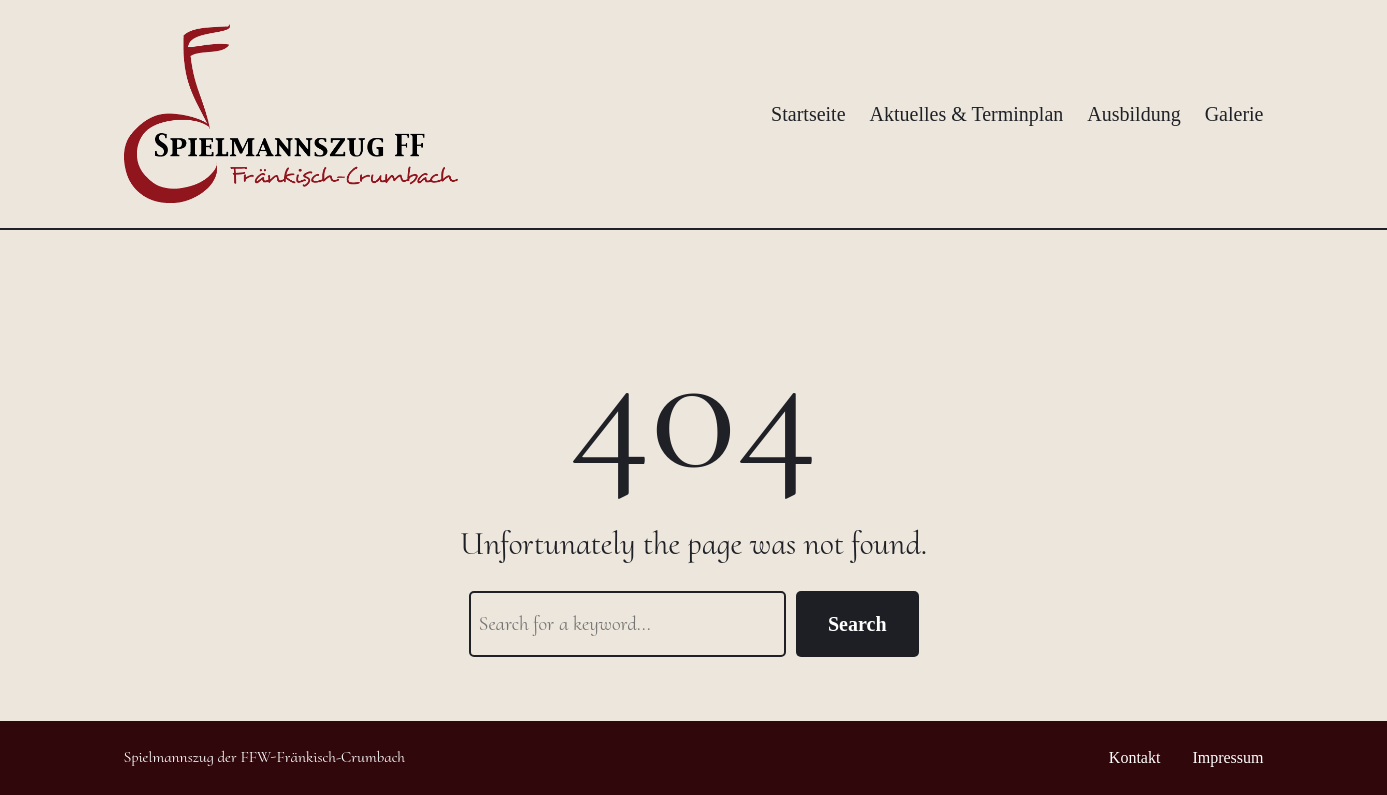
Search (857, 624)
